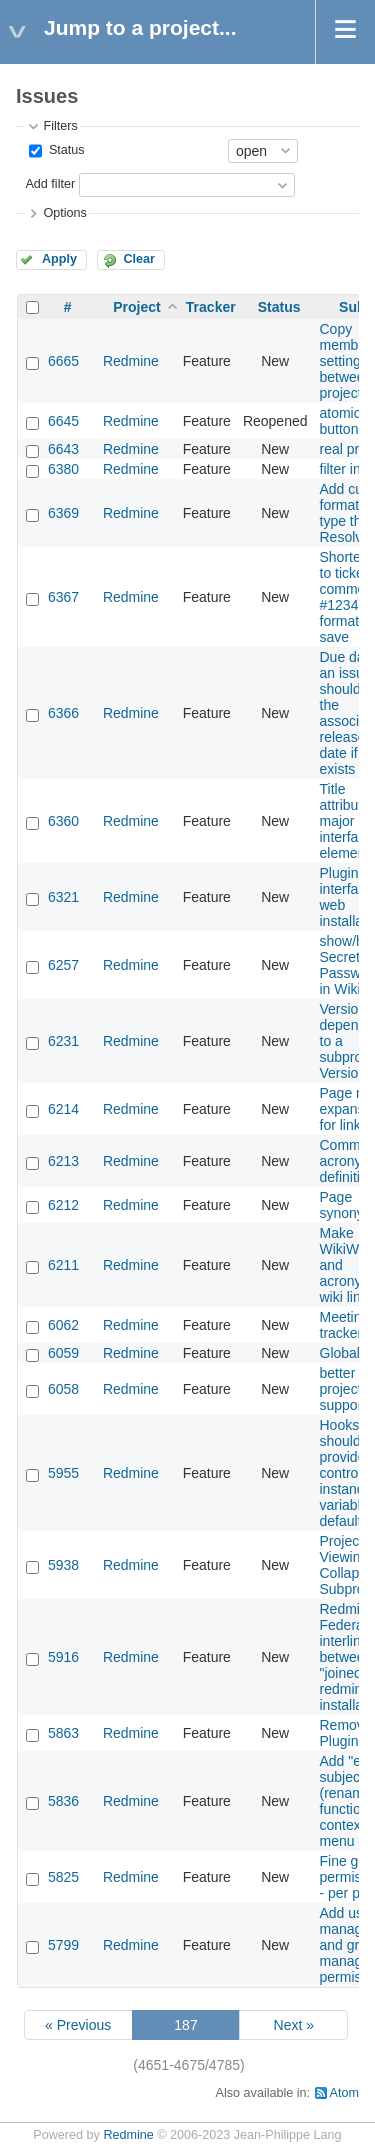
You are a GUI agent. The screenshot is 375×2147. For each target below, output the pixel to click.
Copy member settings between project (346, 361)
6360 (63, 821)
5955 (63, 1473)
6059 (63, 1353)
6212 (63, 1205)
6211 (63, 1265)
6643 (63, 449)
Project (136, 307)
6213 (63, 1161)
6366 (63, 713)
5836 (63, 1801)
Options (64, 213)
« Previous (78, 2025)
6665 (63, 361)
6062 (63, 1325)
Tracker (211, 307)
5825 (63, 1877)
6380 (63, 469)
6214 (63, 1109)
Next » (294, 2025)
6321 (63, 897)
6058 (63, 1389)
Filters (60, 126)
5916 (63, 1657)
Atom (344, 2093)
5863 (63, 1733)
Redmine (131, 361)
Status (64, 150)
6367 (63, 597)
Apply (59, 259)
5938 (63, 1565)
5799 (63, 1945)
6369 (63, 513)
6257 (63, 965)
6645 (63, 421)
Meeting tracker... (347, 1325)
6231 (63, 1041)
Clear (139, 259)
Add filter (50, 184)
